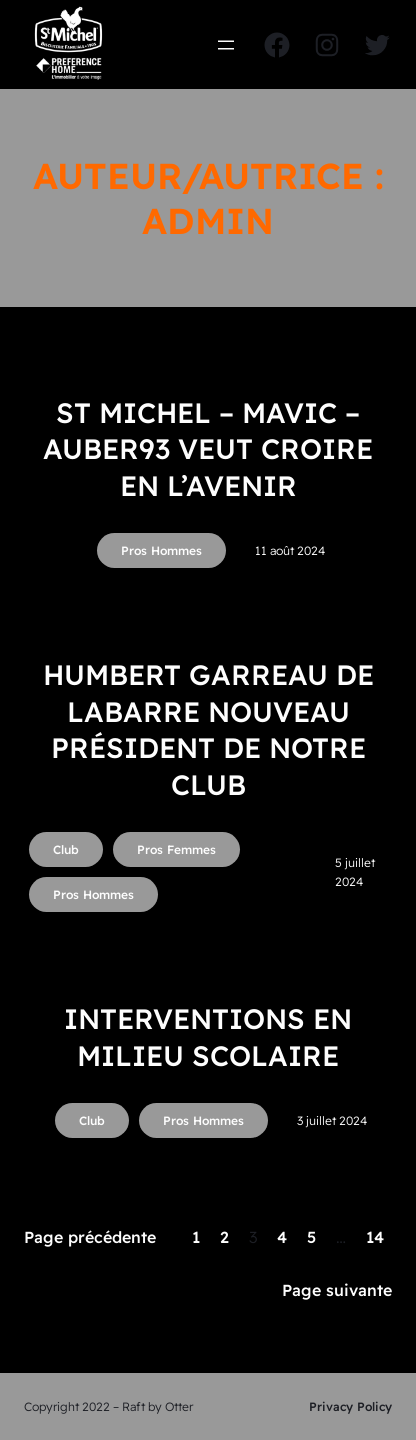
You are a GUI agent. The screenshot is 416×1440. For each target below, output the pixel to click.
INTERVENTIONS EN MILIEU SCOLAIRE (208, 1036)
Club (66, 849)
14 (375, 1237)
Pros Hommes (161, 550)
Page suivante (337, 1290)
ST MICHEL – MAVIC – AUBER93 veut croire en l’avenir (208, 449)
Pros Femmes (176, 849)
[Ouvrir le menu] (226, 45)
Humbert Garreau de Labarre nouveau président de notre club (208, 729)
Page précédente (90, 1237)
